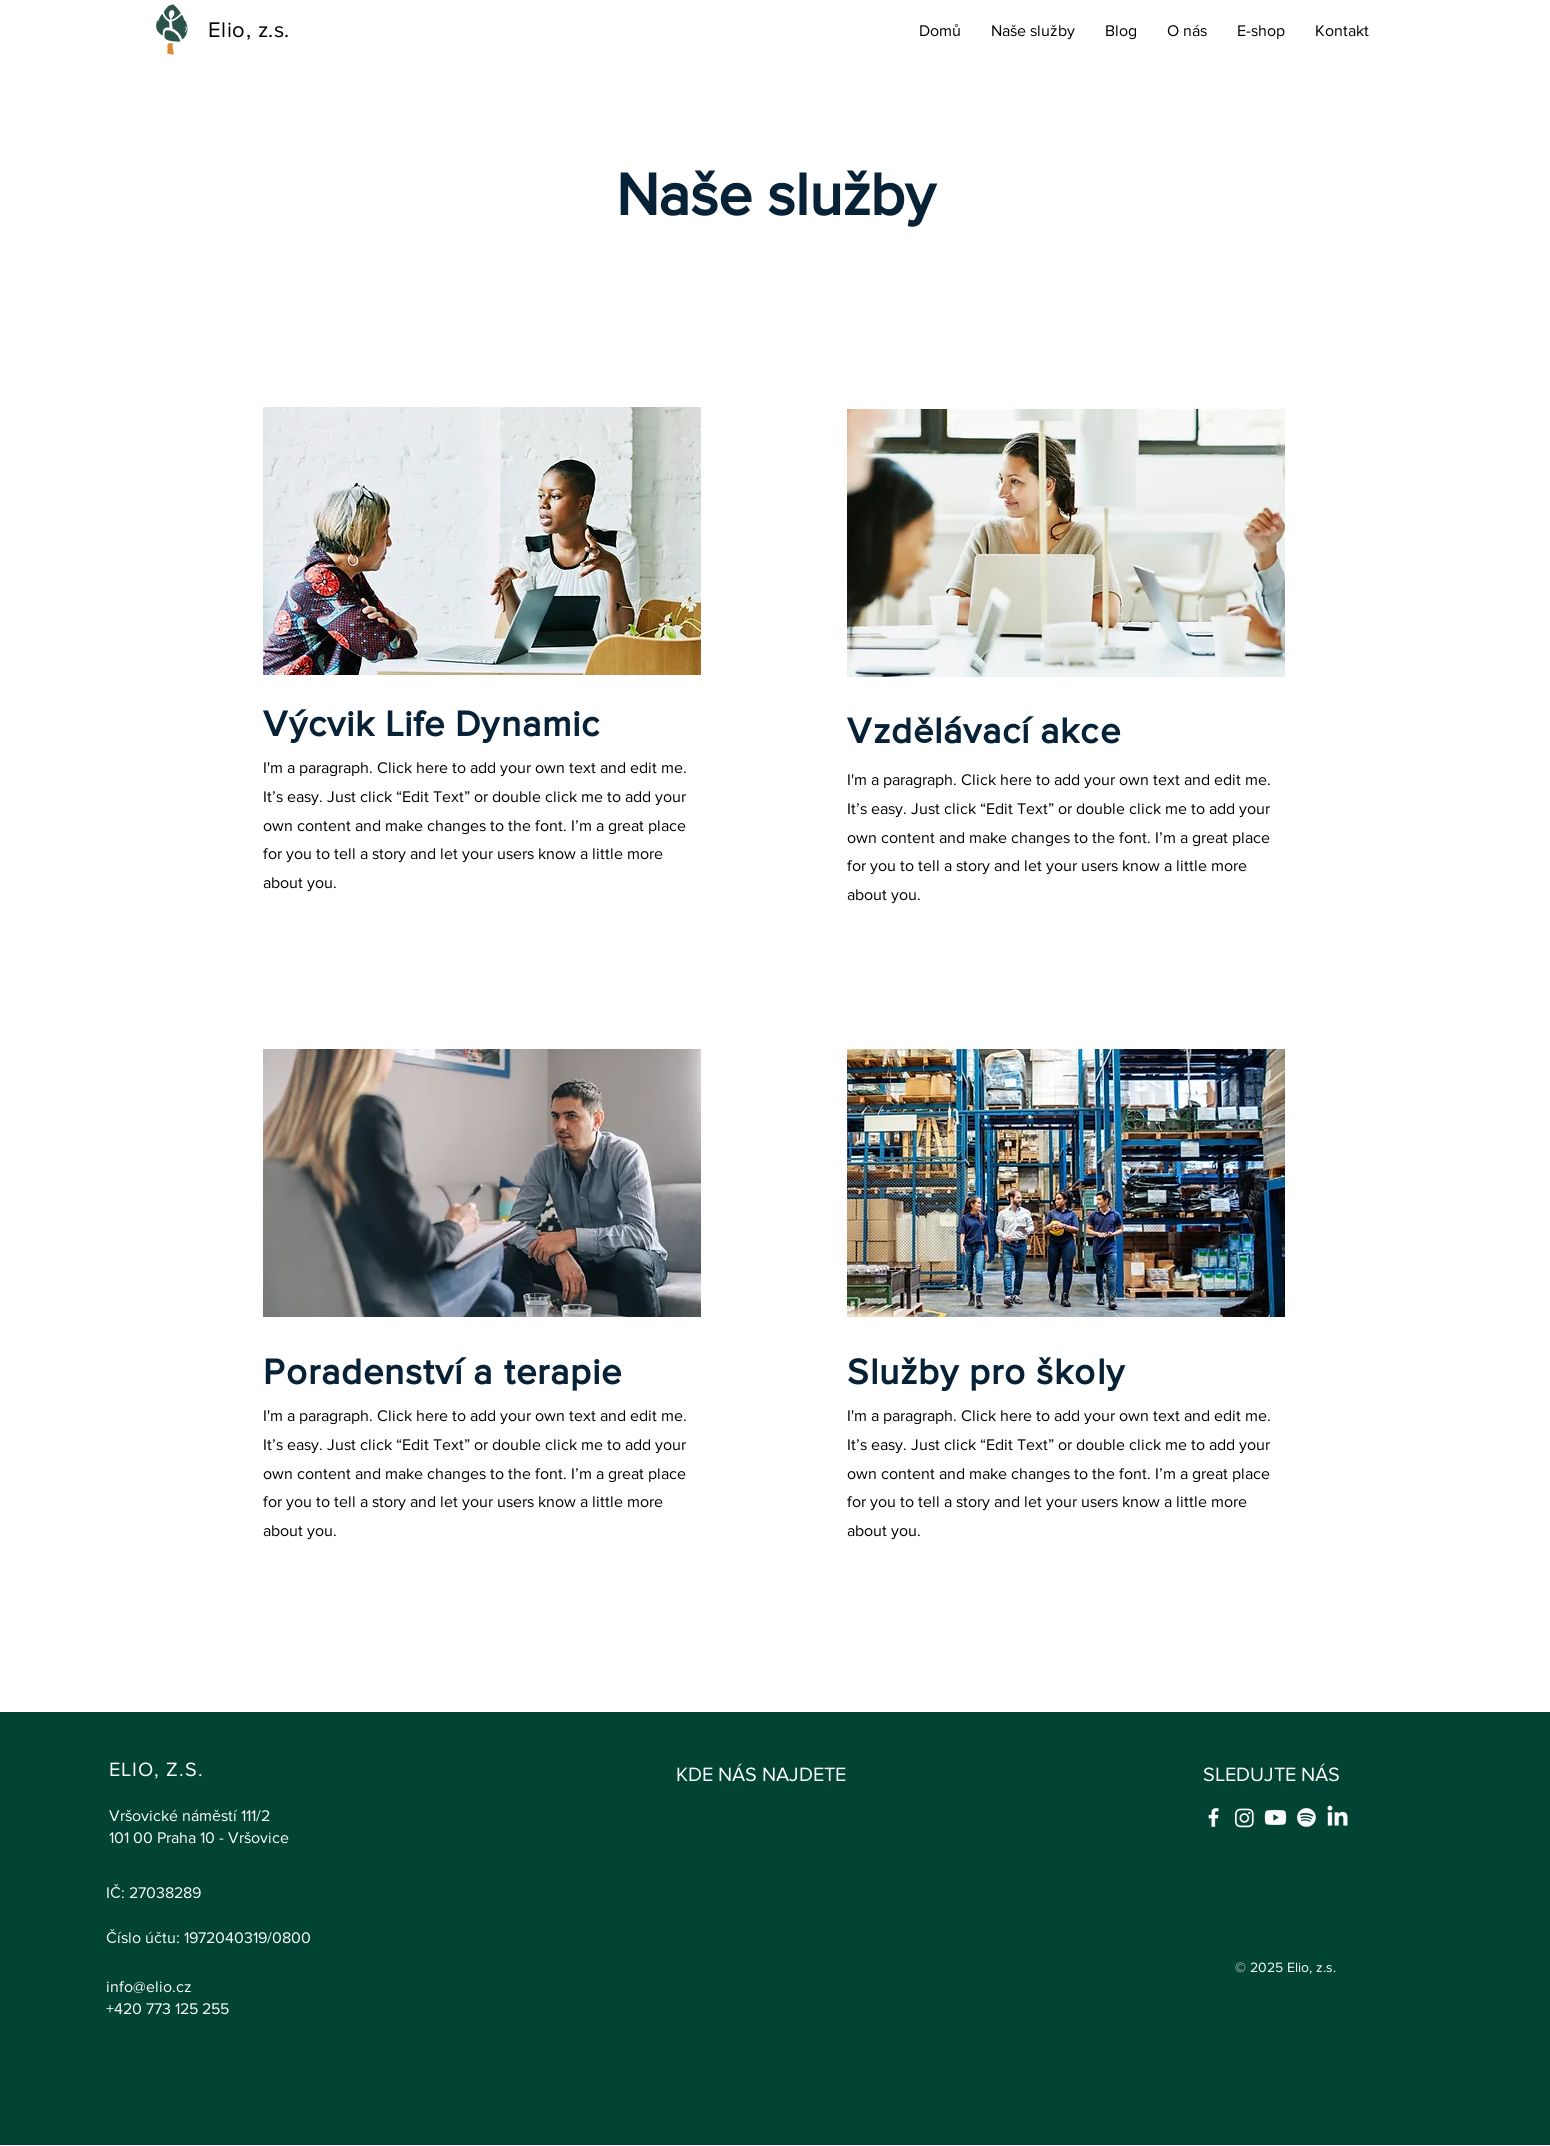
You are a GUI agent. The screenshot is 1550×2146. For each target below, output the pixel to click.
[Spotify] (1306, 1817)
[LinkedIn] (1337, 1817)
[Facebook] (1213, 1817)
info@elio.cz (149, 1986)
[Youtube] (1275, 1817)
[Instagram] (1244, 1817)
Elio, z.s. (248, 29)
